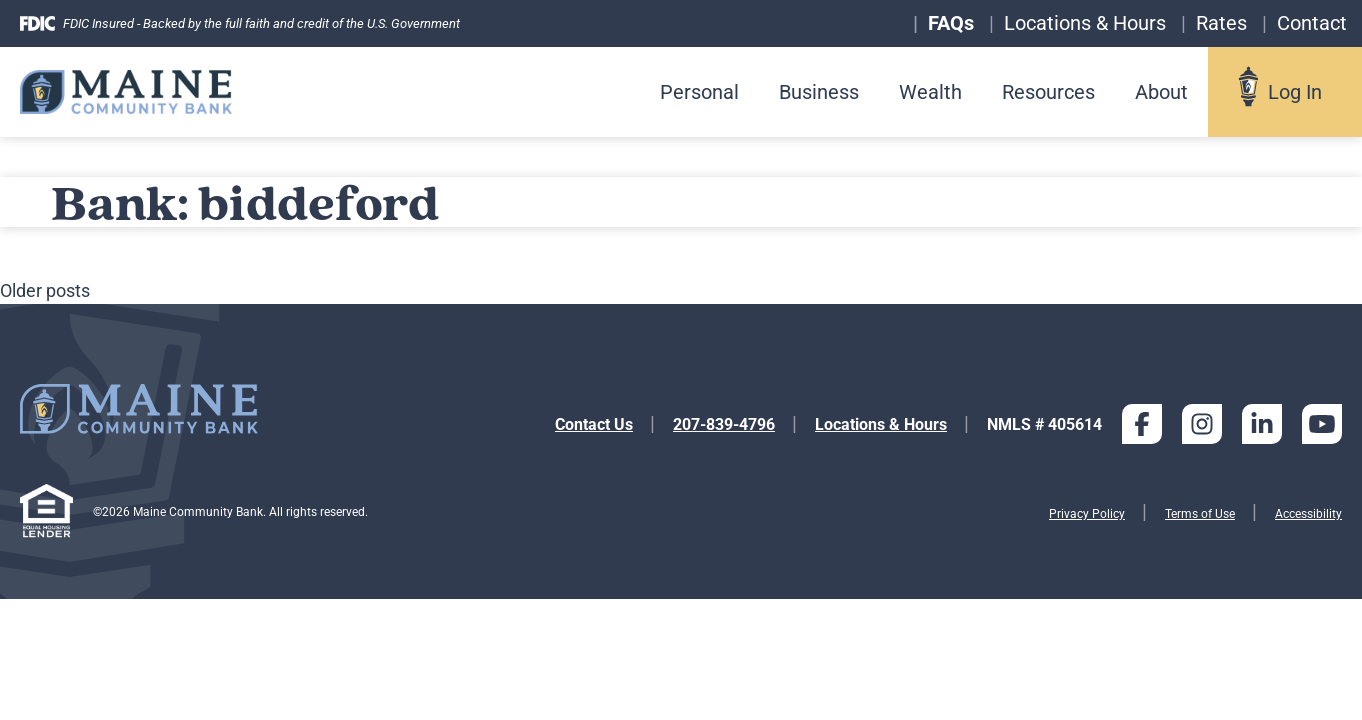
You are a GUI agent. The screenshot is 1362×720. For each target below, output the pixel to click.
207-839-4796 (724, 424)
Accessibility (1308, 514)
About (1161, 92)
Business (819, 92)
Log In (1295, 92)
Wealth (930, 92)
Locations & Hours (881, 424)
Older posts (45, 290)
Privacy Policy (1087, 514)
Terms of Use (1200, 514)
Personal (699, 92)
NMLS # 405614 (1044, 424)
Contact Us (594, 424)
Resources (1048, 92)
